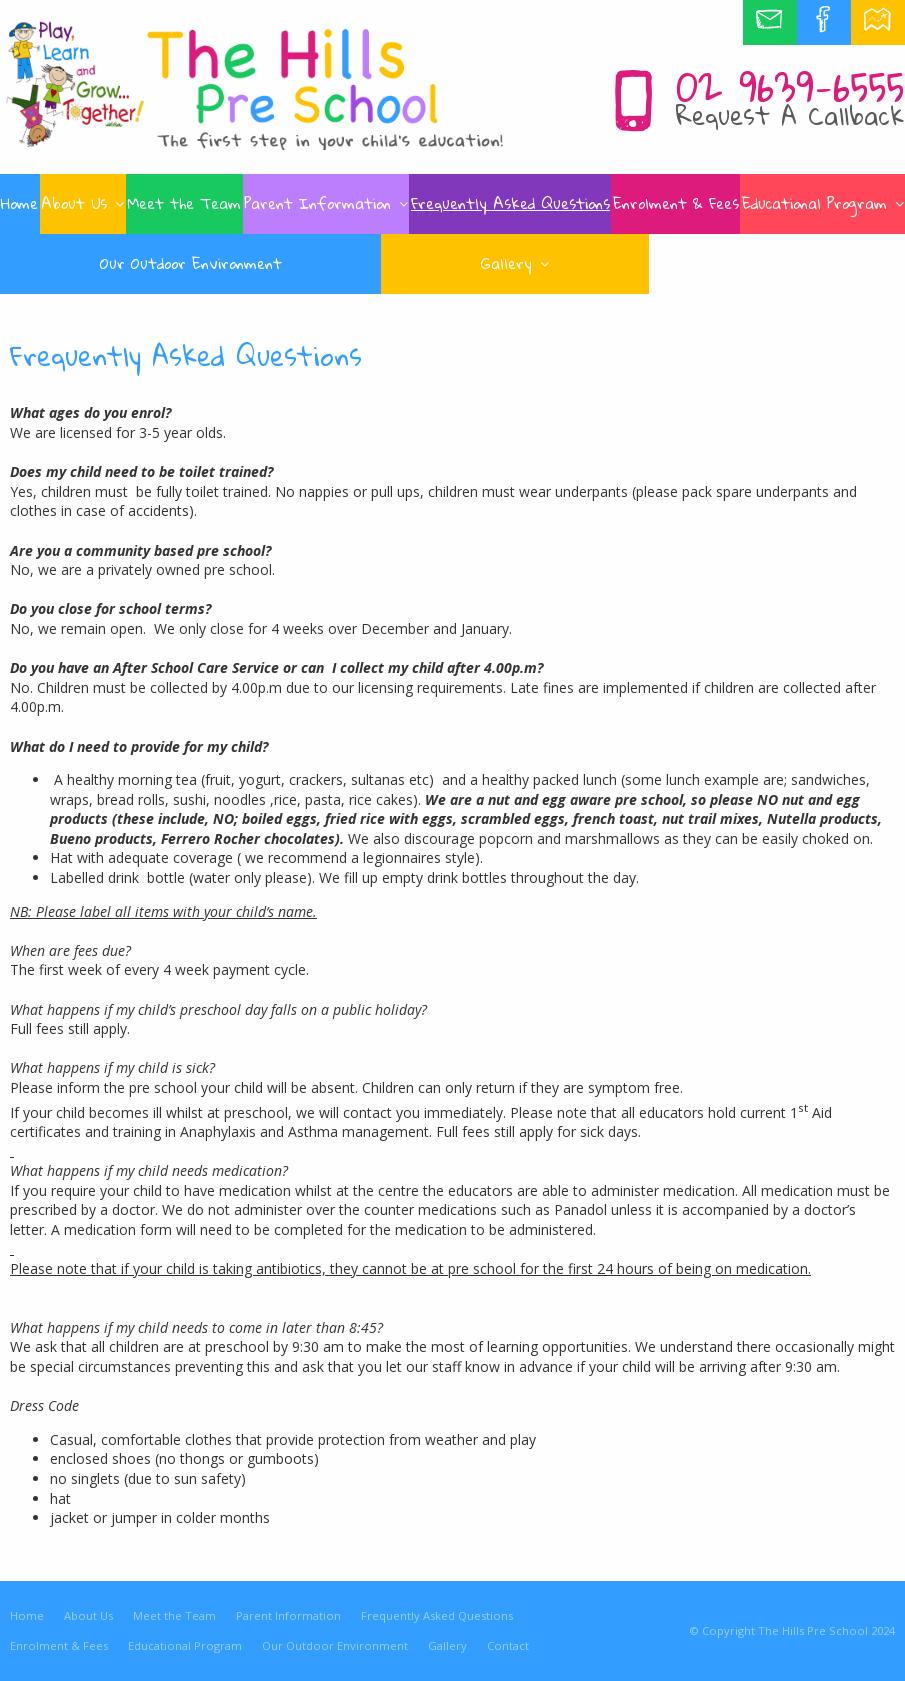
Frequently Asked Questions (437, 1615)
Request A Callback (790, 115)
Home (27, 1615)
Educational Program (185, 1645)
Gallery (447, 1645)
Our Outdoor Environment (335, 1645)
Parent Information (288, 1615)
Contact (508, 1645)
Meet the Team (174, 1615)
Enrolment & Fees (59, 1645)
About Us (88, 1615)
